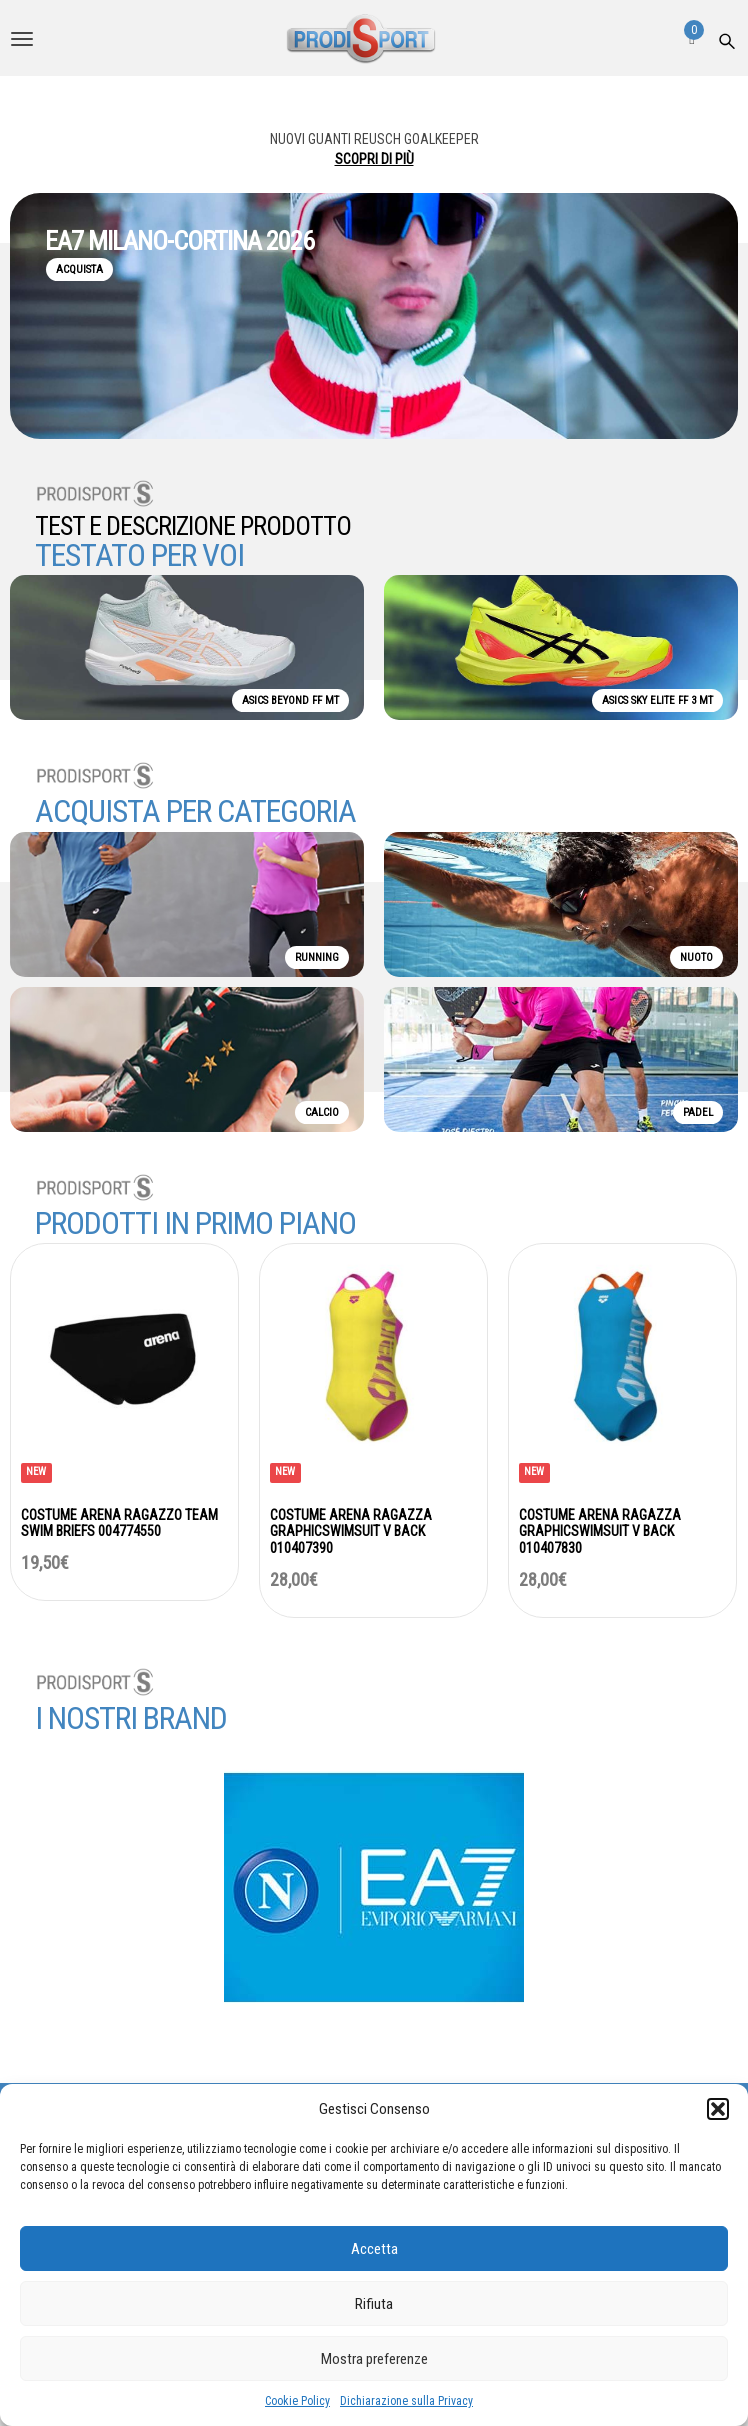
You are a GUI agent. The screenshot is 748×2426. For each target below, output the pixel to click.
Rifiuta (374, 2304)
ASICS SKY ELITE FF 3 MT (657, 700)
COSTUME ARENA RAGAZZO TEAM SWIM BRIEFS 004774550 (119, 1523)
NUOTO (696, 957)
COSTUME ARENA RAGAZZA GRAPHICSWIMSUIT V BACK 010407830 (600, 1532)
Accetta (374, 2249)
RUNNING (317, 957)
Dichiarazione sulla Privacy (406, 2401)
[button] (718, 2109)
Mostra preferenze (374, 2359)
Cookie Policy (297, 2401)
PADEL (698, 1112)
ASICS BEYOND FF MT (290, 700)
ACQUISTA (79, 269)
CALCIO (322, 1112)
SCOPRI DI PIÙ (374, 159)
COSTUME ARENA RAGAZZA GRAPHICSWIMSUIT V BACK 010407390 (351, 1532)
